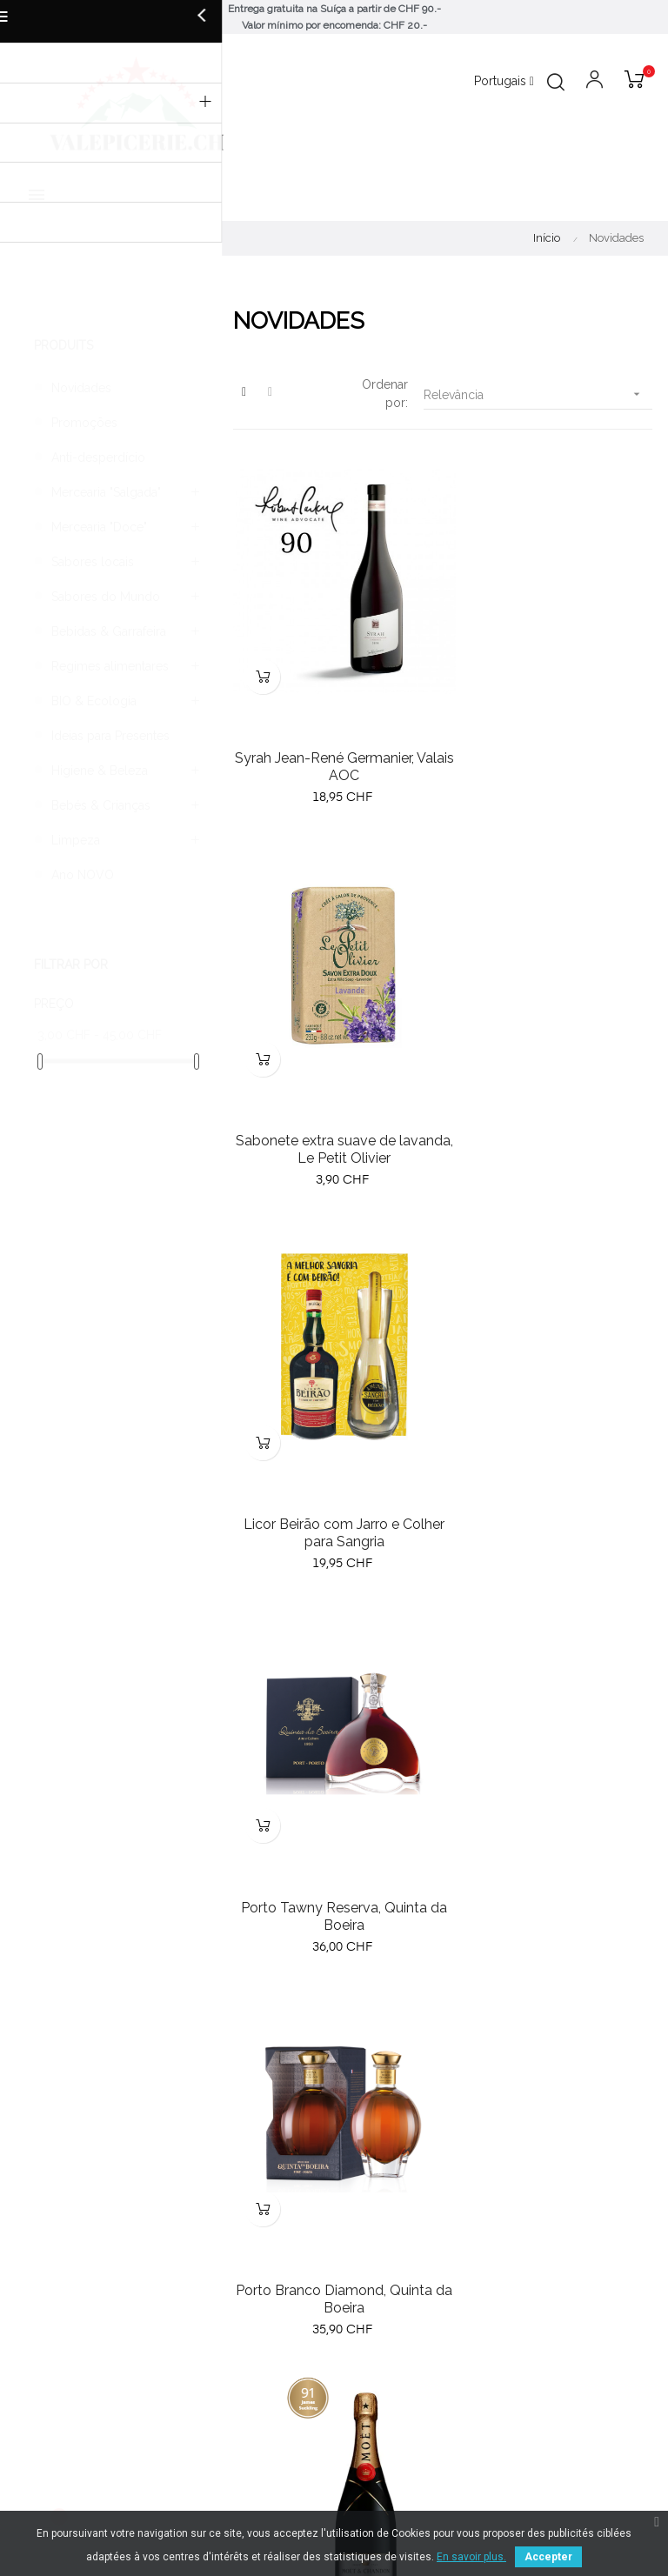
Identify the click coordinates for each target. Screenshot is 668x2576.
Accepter (548, 2557)
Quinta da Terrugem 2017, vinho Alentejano (551, 1823)
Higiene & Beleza (99, 770)
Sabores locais (92, 562)
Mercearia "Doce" (99, 527)
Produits (63, 345)
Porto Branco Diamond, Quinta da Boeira (334, 1463)
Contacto (368, 2389)
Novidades (81, 388)
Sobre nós (371, 2295)
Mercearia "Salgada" (106, 492)
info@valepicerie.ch (396, 2207)
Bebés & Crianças (100, 805)
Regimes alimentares (110, 666)
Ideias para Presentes (110, 736)
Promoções (84, 423)
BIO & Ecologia (94, 701)
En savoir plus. (471, 2557)
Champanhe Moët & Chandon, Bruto (551, 1463)
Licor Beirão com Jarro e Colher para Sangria (333, 1103)
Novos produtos (63, 2295)
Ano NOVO (82, 875)
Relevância (538, 394)
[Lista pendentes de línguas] (504, 81)
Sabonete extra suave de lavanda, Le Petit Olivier (551, 743)
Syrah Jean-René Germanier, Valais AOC (334, 743)
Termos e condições (401, 2326)
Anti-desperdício (98, 457)
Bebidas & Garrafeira (108, 631)
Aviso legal (373, 2358)
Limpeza (75, 840)
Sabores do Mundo (105, 597)
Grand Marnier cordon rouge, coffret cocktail (334, 1823)
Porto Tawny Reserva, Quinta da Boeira (551, 1103)
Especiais (42, 2358)
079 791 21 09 (382, 2226)
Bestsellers (47, 2326)
